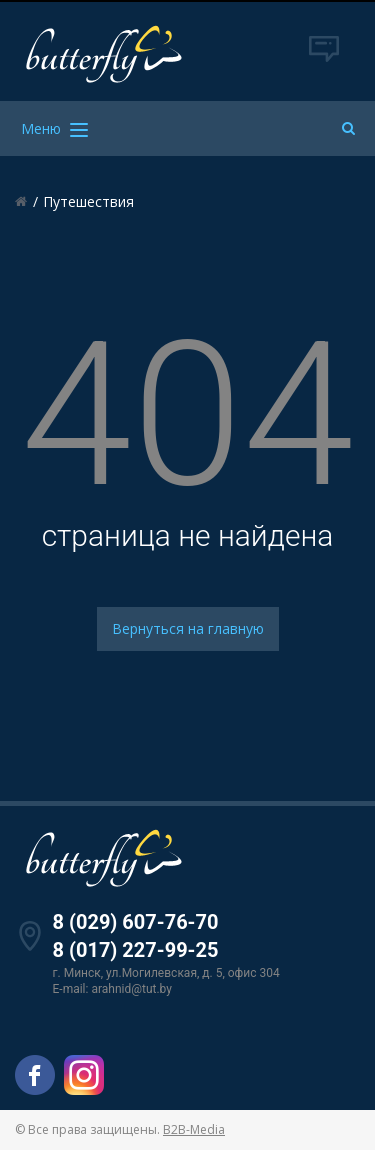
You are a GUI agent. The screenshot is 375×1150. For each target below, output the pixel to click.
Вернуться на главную (188, 628)
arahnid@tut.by (131, 989)
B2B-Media (194, 1129)
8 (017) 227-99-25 (136, 950)
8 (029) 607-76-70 (136, 922)
